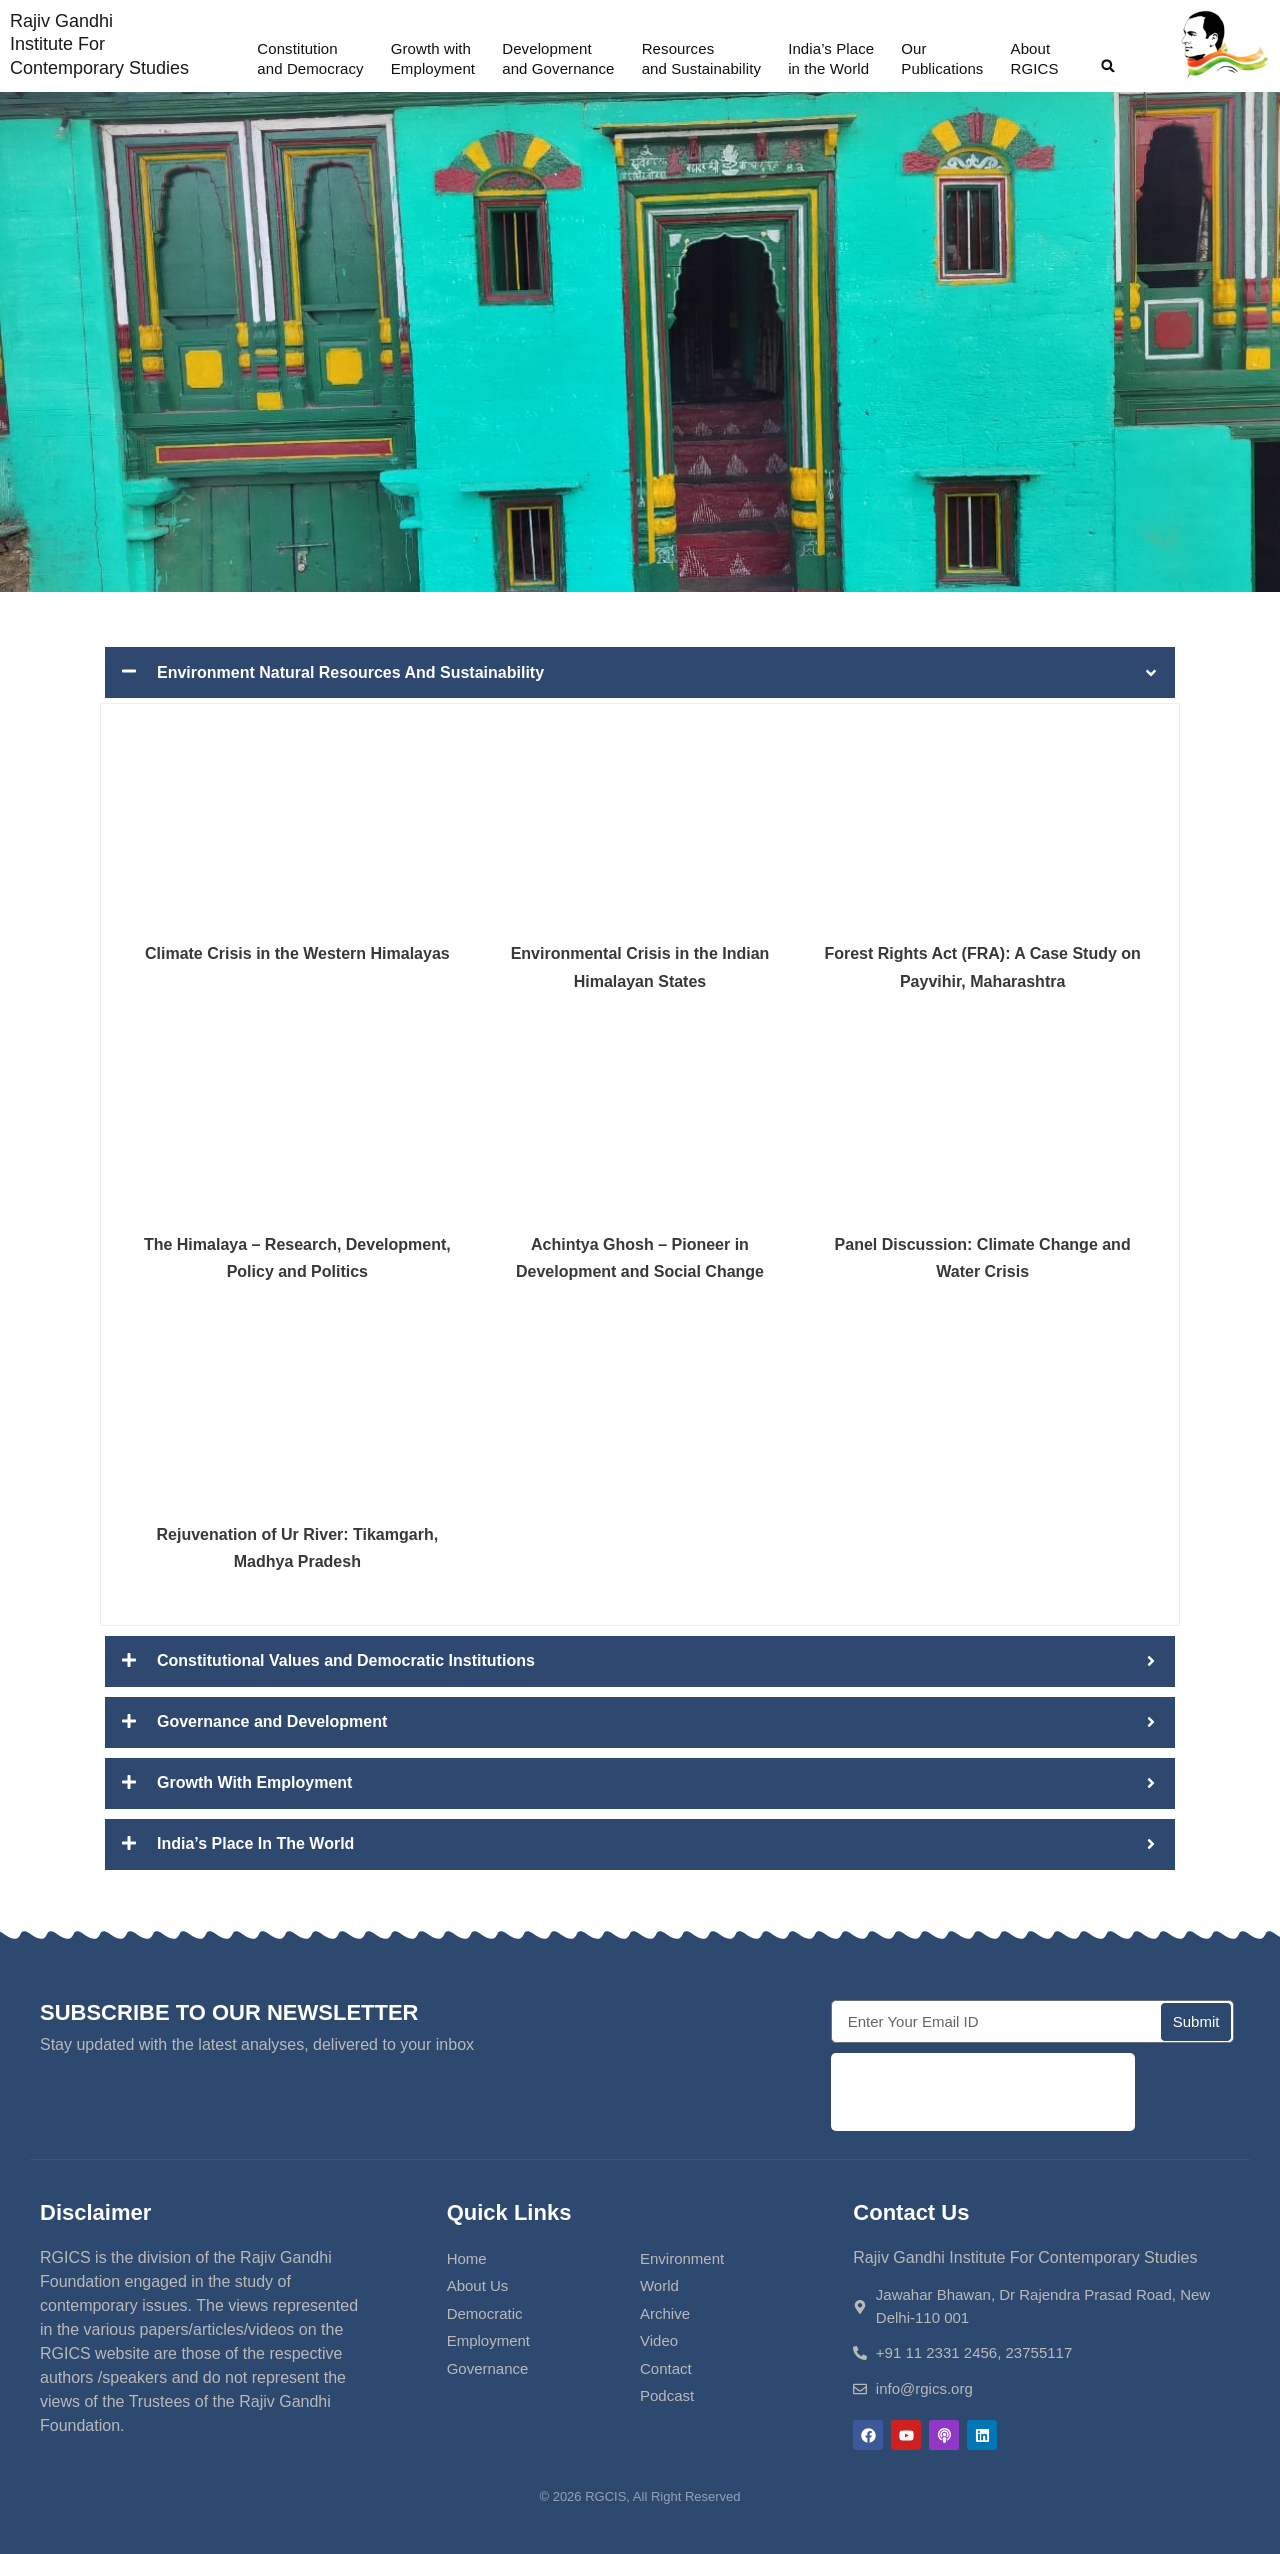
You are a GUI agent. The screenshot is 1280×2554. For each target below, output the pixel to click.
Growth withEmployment (433, 58)
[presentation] (983, 2092)
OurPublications (942, 58)
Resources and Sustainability (701, 58)
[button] (1108, 66)
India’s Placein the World (831, 58)
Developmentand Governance (558, 58)
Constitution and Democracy (310, 58)
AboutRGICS (1035, 58)
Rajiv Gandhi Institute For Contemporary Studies (99, 44)
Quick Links (509, 2212)
